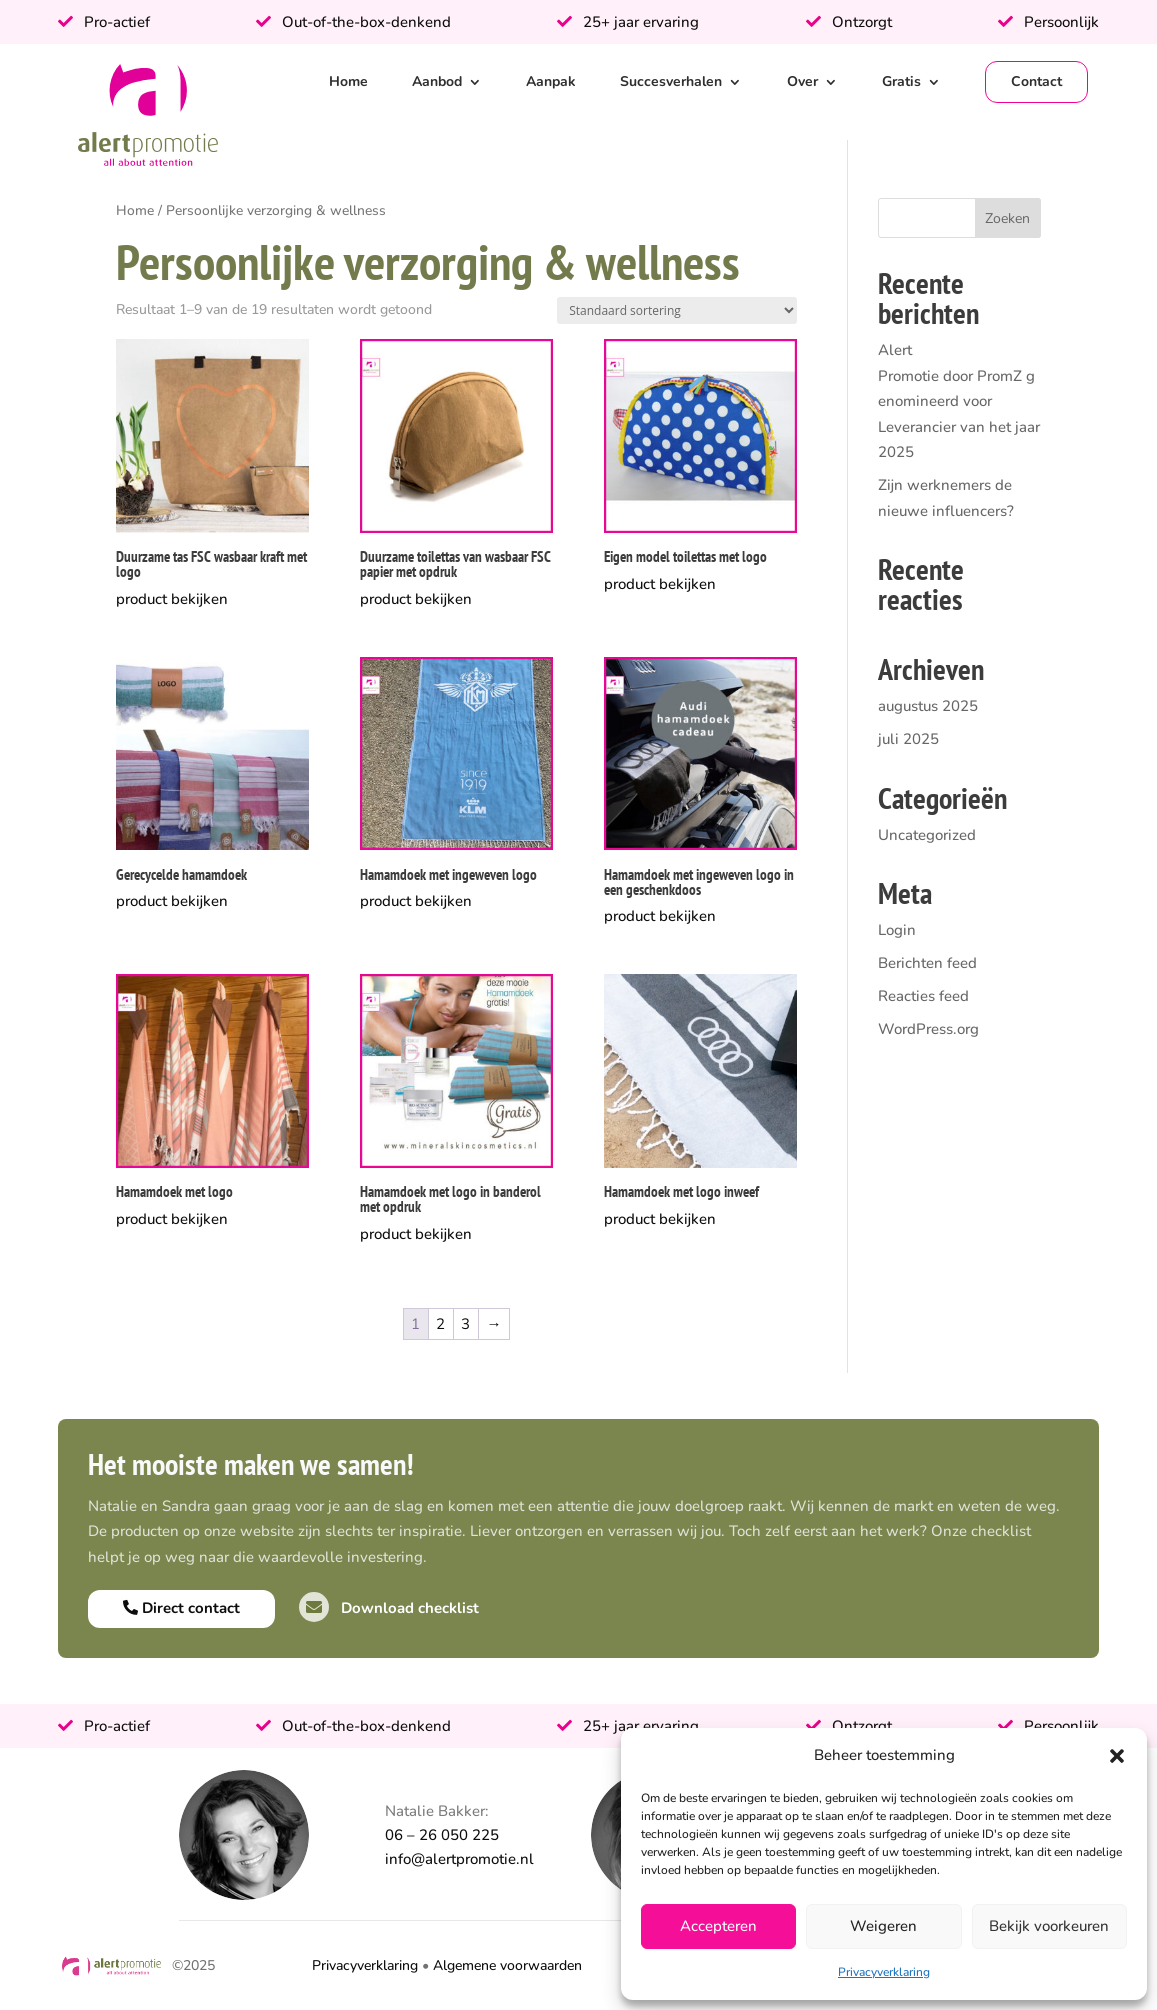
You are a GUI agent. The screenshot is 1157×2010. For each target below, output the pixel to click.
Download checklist (389, 1608)
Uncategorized (927, 835)
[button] (1117, 1756)
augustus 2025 (928, 706)
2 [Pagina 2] (440, 1324)
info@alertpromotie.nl (459, 1859)
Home (348, 81)
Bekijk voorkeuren (1049, 1926)
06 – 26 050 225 (442, 1835)
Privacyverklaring (884, 1972)
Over (802, 81)
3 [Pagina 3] (465, 1324)
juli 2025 (908, 739)
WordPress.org (928, 1029)
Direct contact (181, 1608)
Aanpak (551, 81)
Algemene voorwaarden (507, 1965)
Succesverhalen (671, 81)
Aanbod (437, 81)
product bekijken (172, 599)
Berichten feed (927, 963)
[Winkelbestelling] (677, 310)
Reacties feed (923, 996)
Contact (1036, 81)
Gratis (901, 81)
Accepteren (718, 1926)
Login (897, 930)
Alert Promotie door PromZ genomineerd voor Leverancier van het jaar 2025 (959, 401)
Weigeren (883, 1926)
